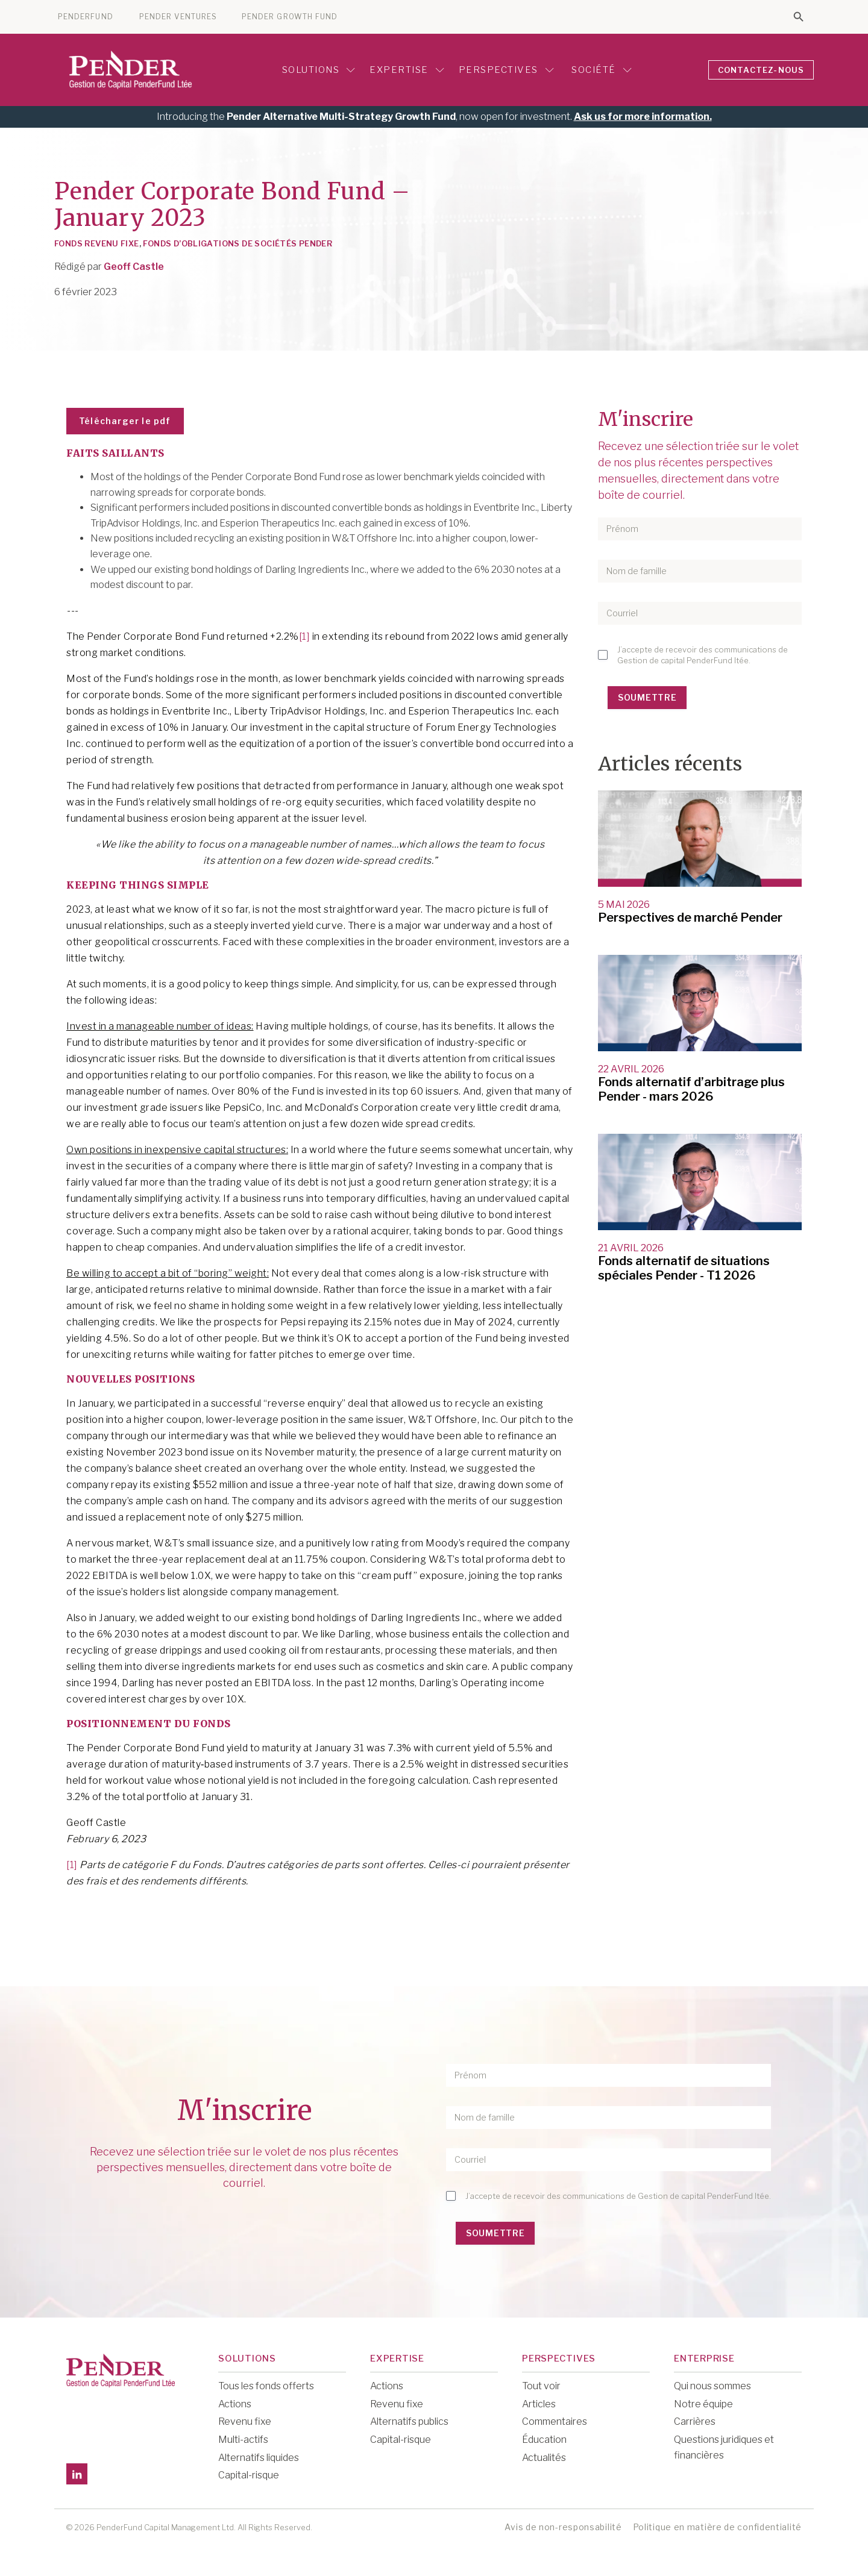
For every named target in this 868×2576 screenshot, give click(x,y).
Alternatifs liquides (258, 2457)
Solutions (319, 69)
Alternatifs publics (409, 2421)
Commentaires (554, 2421)
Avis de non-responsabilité (563, 2527)
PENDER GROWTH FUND (290, 17)
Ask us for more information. (643, 116)
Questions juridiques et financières (724, 2447)
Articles (539, 2404)
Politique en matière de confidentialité (717, 2527)
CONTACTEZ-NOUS (761, 70)
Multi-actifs (243, 2439)
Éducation (544, 2439)
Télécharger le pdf (125, 421)
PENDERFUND (85, 17)
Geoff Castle (134, 266)
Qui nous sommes (712, 2386)
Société (600, 69)
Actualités (544, 2457)
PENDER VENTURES (178, 17)
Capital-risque (248, 2475)
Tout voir (541, 2386)
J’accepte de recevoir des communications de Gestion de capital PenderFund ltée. (702, 655)
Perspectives (506, 69)
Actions (234, 2404)
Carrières (694, 2421)
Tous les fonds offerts (266, 2386)
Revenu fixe (244, 2421)
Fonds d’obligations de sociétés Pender (237, 243)
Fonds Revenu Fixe (96, 243)
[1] (304, 636)
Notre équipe (703, 2404)
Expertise (407, 69)
